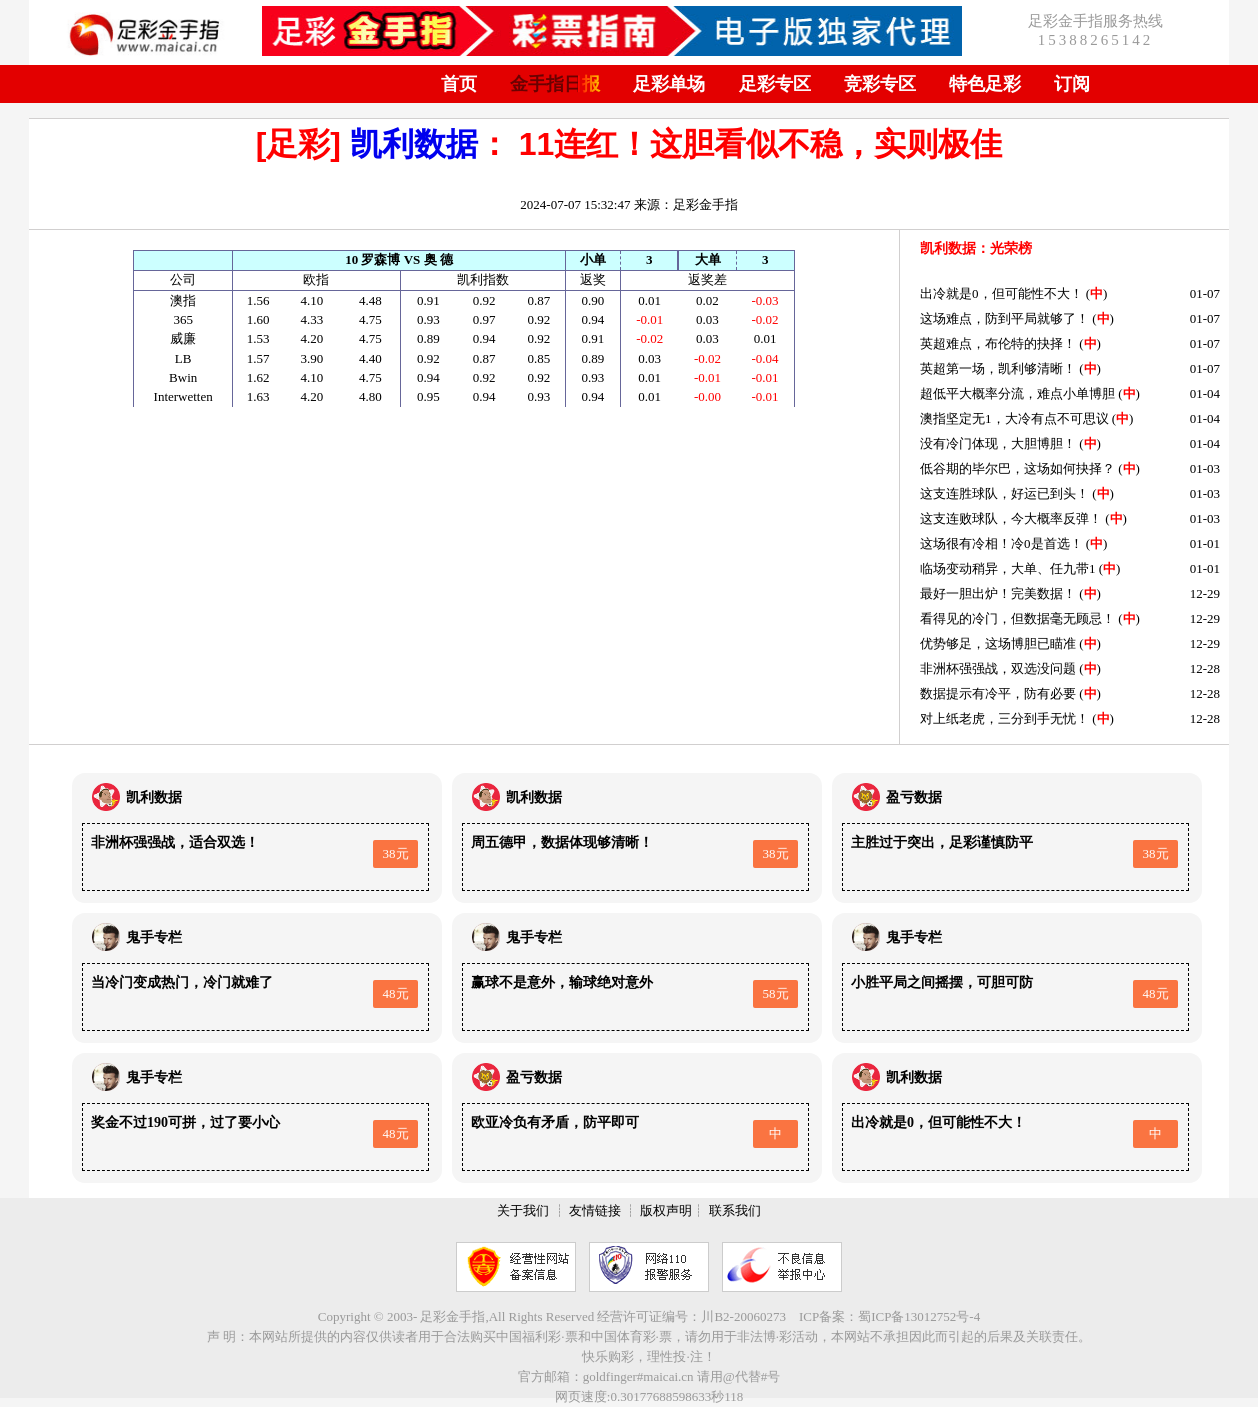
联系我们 (735, 1210)
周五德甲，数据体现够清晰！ (562, 842)
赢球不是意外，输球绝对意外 (562, 982)
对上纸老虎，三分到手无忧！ (1004, 718)
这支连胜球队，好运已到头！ (1004, 493)
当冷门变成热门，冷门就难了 (182, 982)
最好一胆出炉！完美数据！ (998, 593)
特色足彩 (985, 84)
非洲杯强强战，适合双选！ (175, 842)
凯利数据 (414, 144)
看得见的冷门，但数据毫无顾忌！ (1017, 618)
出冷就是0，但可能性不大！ (1001, 293)
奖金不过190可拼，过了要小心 (185, 1122)
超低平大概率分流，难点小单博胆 (1017, 393)
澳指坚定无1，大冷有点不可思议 (1014, 418)
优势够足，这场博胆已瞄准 (998, 643)
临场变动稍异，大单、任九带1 (1008, 568)
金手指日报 (555, 84)
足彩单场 (669, 84)
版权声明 (666, 1210)
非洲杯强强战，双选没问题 (998, 668)
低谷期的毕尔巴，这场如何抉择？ (1017, 468)
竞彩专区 (880, 84)
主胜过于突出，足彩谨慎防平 (942, 842)
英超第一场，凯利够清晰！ (998, 368)
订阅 (1072, 84)
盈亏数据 (914, 797)
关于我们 (523, 1210)
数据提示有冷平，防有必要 (998, 693)
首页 (459, 84)
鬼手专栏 (154, 937)
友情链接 (595, 1210)
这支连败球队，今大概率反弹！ (1011, 518)
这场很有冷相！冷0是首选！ (1001, 543)
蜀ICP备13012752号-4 (919, 1316)
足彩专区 (775, 84)
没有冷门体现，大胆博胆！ (998, 443)
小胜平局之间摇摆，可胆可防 (942, 982)
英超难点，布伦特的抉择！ (998, 343)
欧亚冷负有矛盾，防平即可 (555, 1122)
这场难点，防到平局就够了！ (1004, 318)
